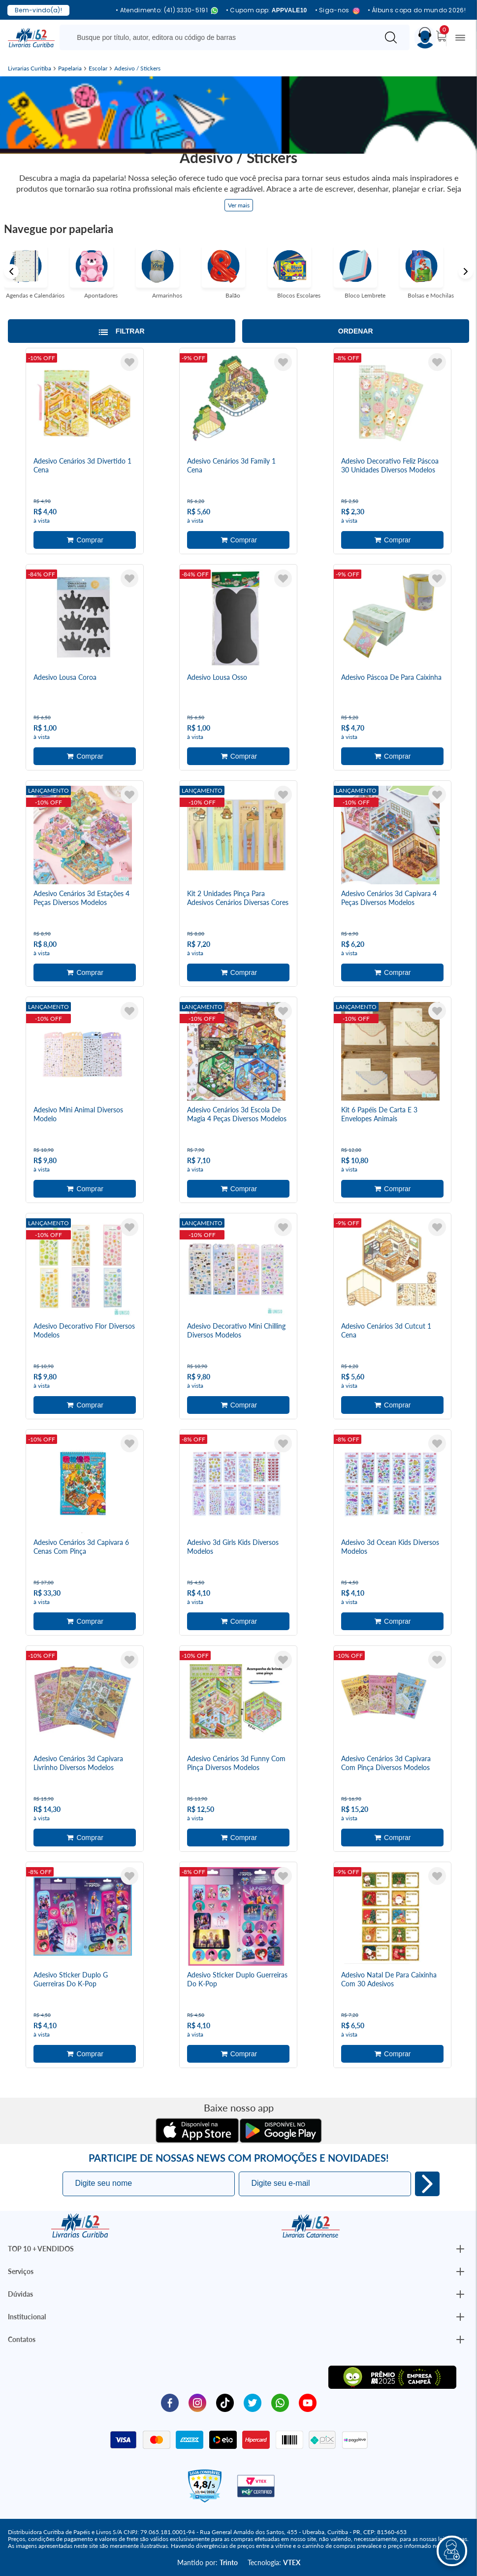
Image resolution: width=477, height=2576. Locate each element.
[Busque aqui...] (220, 37)
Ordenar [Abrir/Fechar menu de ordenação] (355, 331)
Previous (11, 271)
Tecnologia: (274, 2562)
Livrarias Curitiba (29, 68)
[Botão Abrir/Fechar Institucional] (460, 2249)
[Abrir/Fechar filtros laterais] (121, 331)
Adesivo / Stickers (137, 68)
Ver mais (239, 205)
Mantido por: (207, 2562)
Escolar (98, 68)
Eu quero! (427, 2184)
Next (465, 271)
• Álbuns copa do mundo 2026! (417, 10)
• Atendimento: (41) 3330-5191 (167, 10)
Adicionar (84, 540)
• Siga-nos (337, 10)
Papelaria (70, 68)
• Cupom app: (266, 10)
